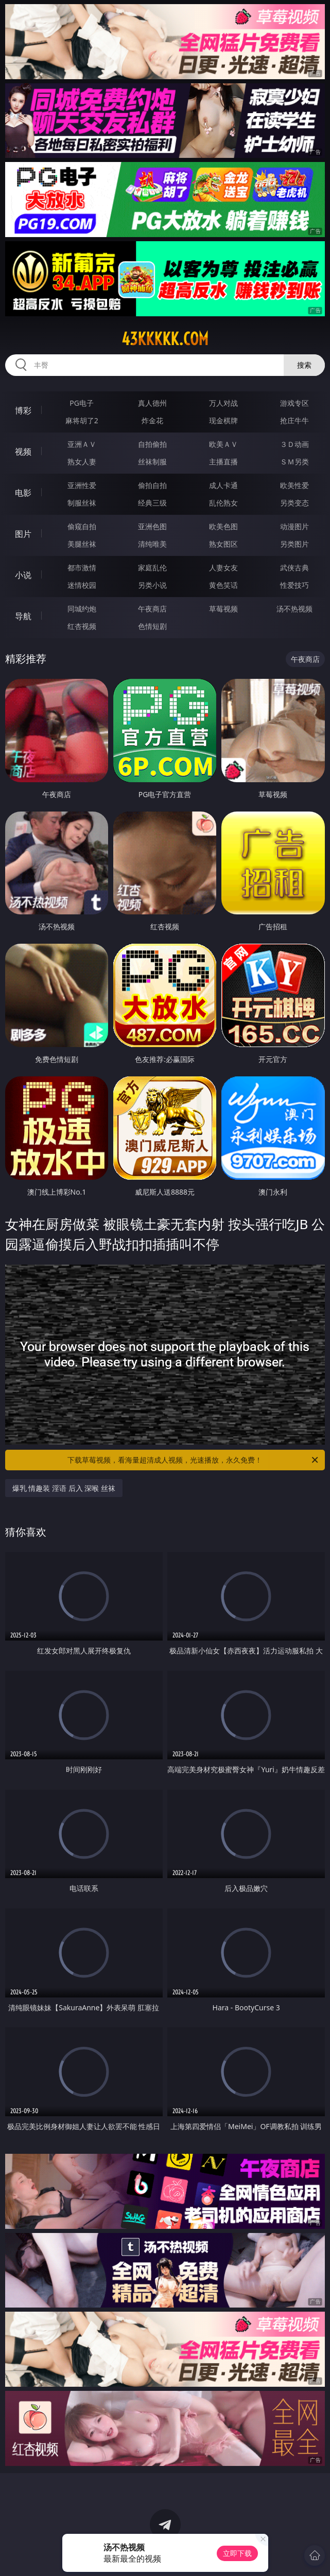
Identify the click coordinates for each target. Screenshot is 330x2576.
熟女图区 (223, 544)
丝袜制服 (152, 461)
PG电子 (82, 403)
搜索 (304, 365)
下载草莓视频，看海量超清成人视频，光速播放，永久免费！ (193, 1460)
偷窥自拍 (81, 526)
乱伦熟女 (223, 503)
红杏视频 (81, 626)
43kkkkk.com (165, 339)
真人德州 (152, 403)
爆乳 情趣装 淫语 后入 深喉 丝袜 (63, 1488)
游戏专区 (294, 403)
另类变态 (294, 503)
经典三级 (152, 503)
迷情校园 (81, 585)
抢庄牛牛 (294, 420)
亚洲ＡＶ (81, 444)
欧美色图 (223, 526)
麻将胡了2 (81, 420)
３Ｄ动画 (294, 444)
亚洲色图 (152, 526)
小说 (23, 575)
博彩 (23, 410)
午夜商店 (152, 609)
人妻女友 (223, 567)
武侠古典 (294, 567)
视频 (23, 451)
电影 (23, 492)
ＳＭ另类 (294, 461)
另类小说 (152, 585)
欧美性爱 (294, 485)
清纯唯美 (152, 544)
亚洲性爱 (81, 485)
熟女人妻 (81, 461)
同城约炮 (81, 609)
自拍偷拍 (152, 444)
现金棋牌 (223, 420)
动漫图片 (294, 526)
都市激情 (81, 567)
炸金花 (152, 420)
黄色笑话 (223, 585)
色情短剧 (152, 626)
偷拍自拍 (152, 485)
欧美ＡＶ (223, 444)
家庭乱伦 (152, 567)
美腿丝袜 (81, 544)
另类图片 (294, 544)
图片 (23, 533)
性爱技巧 (294, 585)
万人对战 (223, 403)
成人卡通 (223, 485)
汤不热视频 (294, 609)
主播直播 (223, 461)
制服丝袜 (81, 503)
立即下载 (237, 2553)
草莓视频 (223, 609)
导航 (23, 616)
